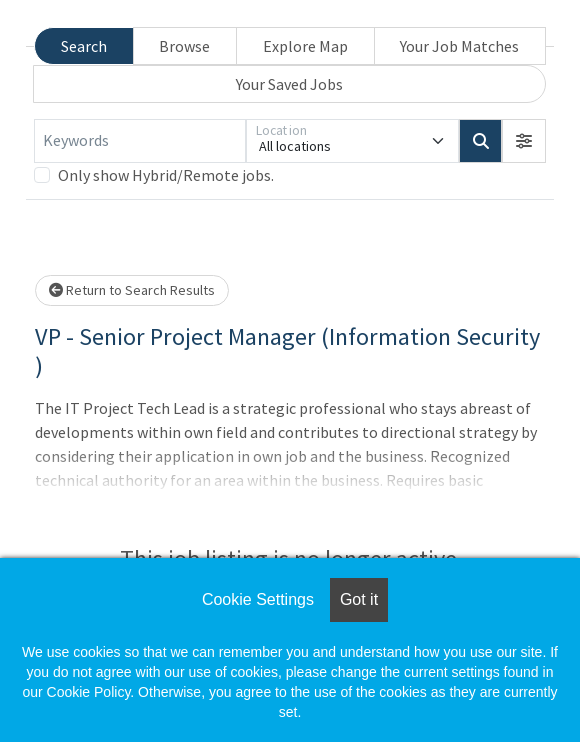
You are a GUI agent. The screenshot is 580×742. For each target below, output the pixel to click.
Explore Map (305, 46)
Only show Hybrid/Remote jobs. (166, 175)
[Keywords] (140, 141)
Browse (184, 46)
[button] (524, 141)
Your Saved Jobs (289, 84)
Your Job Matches (459, 46)
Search (84, 46)
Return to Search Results (132, 290)
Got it (359, 599)
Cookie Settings (258, 599)
